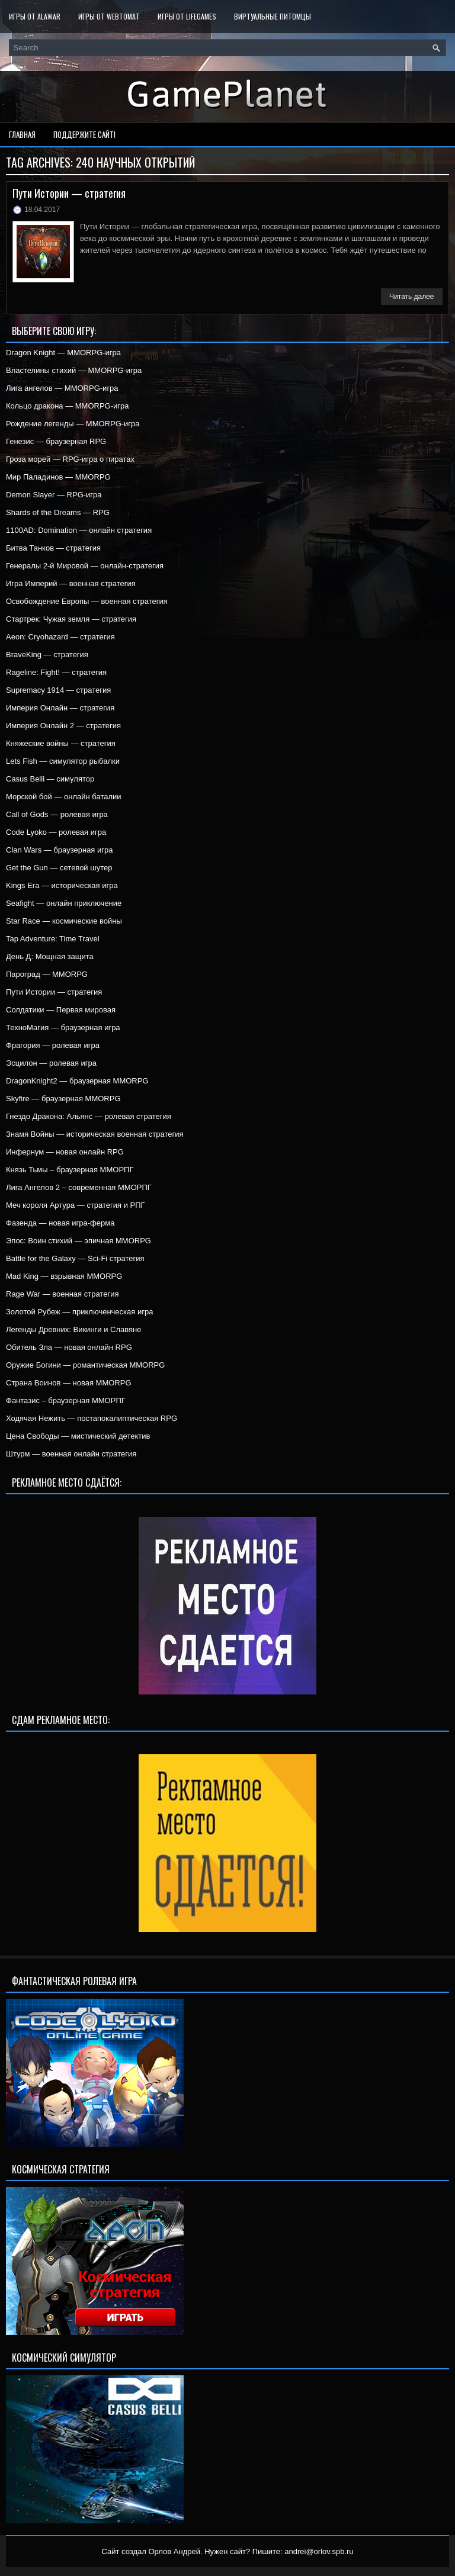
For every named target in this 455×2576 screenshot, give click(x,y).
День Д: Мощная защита (50, 956)
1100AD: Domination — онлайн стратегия (79, 530)
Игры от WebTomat (109, 16)
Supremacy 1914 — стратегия (58, 690)
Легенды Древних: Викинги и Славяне (73, 1329)
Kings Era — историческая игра (62, 885)
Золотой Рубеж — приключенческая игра (79, 1311)
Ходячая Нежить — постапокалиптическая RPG (91, 1418)
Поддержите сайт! (84, 134)
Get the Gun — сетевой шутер (59, 867)
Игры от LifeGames (187, 16)
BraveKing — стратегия (47, 654)
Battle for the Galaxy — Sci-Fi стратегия (75, 1258)
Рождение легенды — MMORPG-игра (73, 423)
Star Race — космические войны (64, 920)
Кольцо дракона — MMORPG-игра (67, 405)
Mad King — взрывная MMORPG (64, 1276)
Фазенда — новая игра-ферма (60, 1222)
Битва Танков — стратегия (53, 547)
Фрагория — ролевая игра (53, 1045)
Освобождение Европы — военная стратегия (87, 601)
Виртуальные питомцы (272, 16)
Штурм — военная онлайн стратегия (71, 1453)
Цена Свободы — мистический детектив (78, 1436)
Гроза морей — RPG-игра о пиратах (70, 459)
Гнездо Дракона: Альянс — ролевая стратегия (88, 1116)
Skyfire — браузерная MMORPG (63, 1098)
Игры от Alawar (34, 16)
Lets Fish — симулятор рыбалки (63, 761)
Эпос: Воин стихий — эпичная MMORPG (78, 1240)
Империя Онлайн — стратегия (60, 707)
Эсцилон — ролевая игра (51, 1063)
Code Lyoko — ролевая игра (56, 832)
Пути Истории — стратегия (69, 193)
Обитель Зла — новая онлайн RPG (69, 1347)
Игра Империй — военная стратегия (71, 583)
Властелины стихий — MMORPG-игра (74, 370)
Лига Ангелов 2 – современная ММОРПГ (79, 1187)
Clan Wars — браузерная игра (59, 849)
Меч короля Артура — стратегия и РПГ (75, 1205)
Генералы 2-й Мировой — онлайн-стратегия (85, 565)
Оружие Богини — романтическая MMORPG (85, 1365)
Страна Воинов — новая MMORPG (69, 1382)
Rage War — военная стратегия (62, 1293)
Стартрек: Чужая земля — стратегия (71, 619)
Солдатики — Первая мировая (61, 1009)
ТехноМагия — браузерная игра (63, 1027)
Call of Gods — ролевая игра (57, 814)
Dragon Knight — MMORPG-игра (63, 352)
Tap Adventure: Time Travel (53, 938)
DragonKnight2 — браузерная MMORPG (77, 1080)
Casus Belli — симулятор (50, 778)
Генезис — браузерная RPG (56, 441)
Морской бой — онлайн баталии (63, 796)
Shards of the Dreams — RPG (58, 512)
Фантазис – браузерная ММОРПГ (66, 1400)
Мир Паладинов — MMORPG (58, 476)
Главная (22, 134)
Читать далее (411, 296)
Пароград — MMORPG (47, 974)
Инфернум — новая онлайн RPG (65, 1151)
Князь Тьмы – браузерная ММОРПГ (69, 1169)
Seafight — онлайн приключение (63, 903)
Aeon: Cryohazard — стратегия (60, 636)
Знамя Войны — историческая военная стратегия (95, 1134)
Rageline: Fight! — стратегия (56, 672)
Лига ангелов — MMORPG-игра (62, 388)
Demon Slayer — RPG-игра (54, 494)
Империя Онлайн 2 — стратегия (63, 725)
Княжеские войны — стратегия (61, 743)
